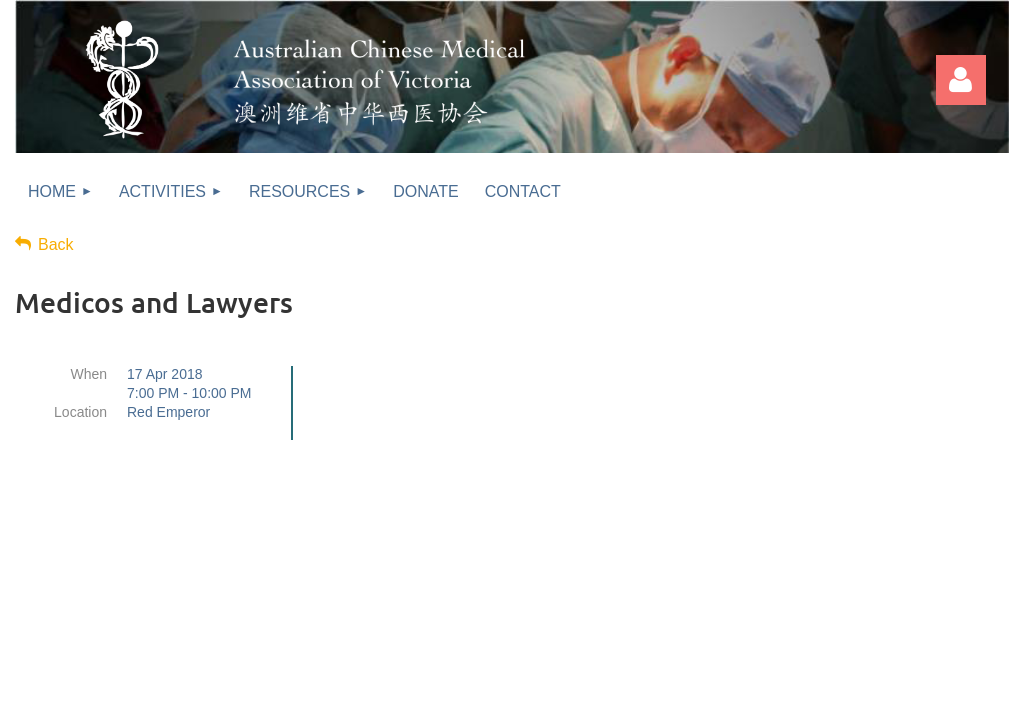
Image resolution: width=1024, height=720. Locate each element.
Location (80, 412)
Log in (961, 80)
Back (56, 244)
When (88, 374)
